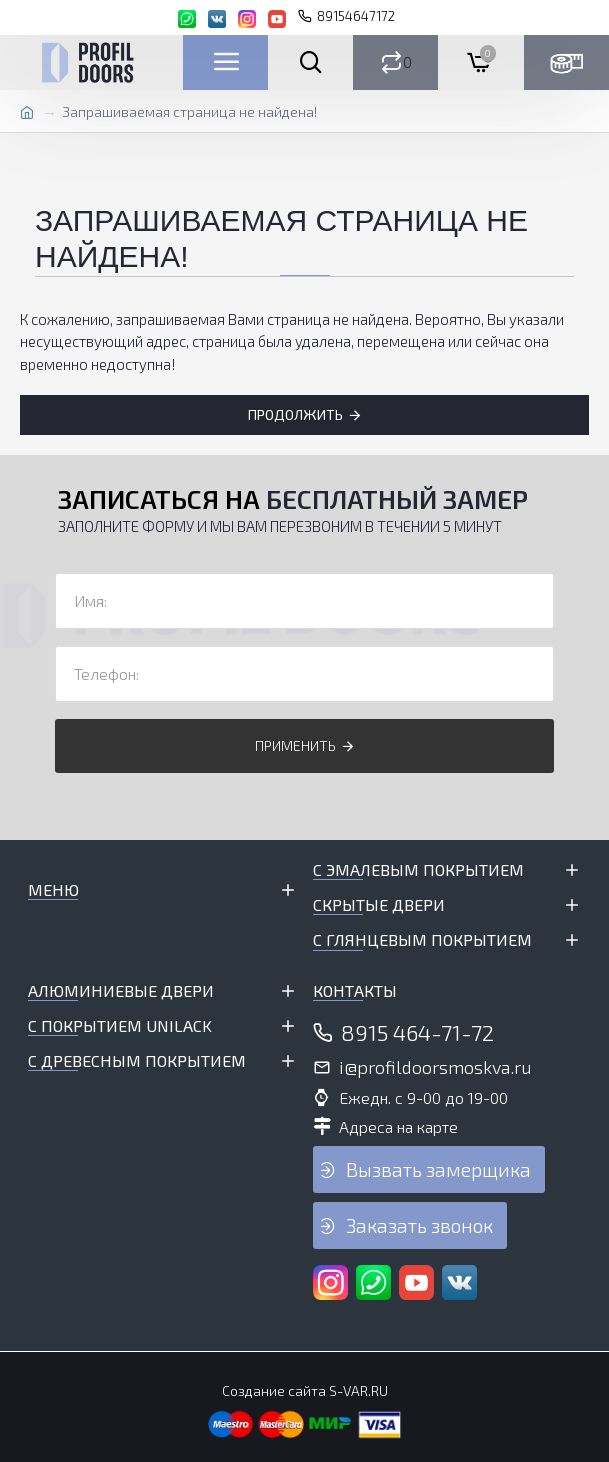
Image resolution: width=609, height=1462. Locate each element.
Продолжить (295, 414)
